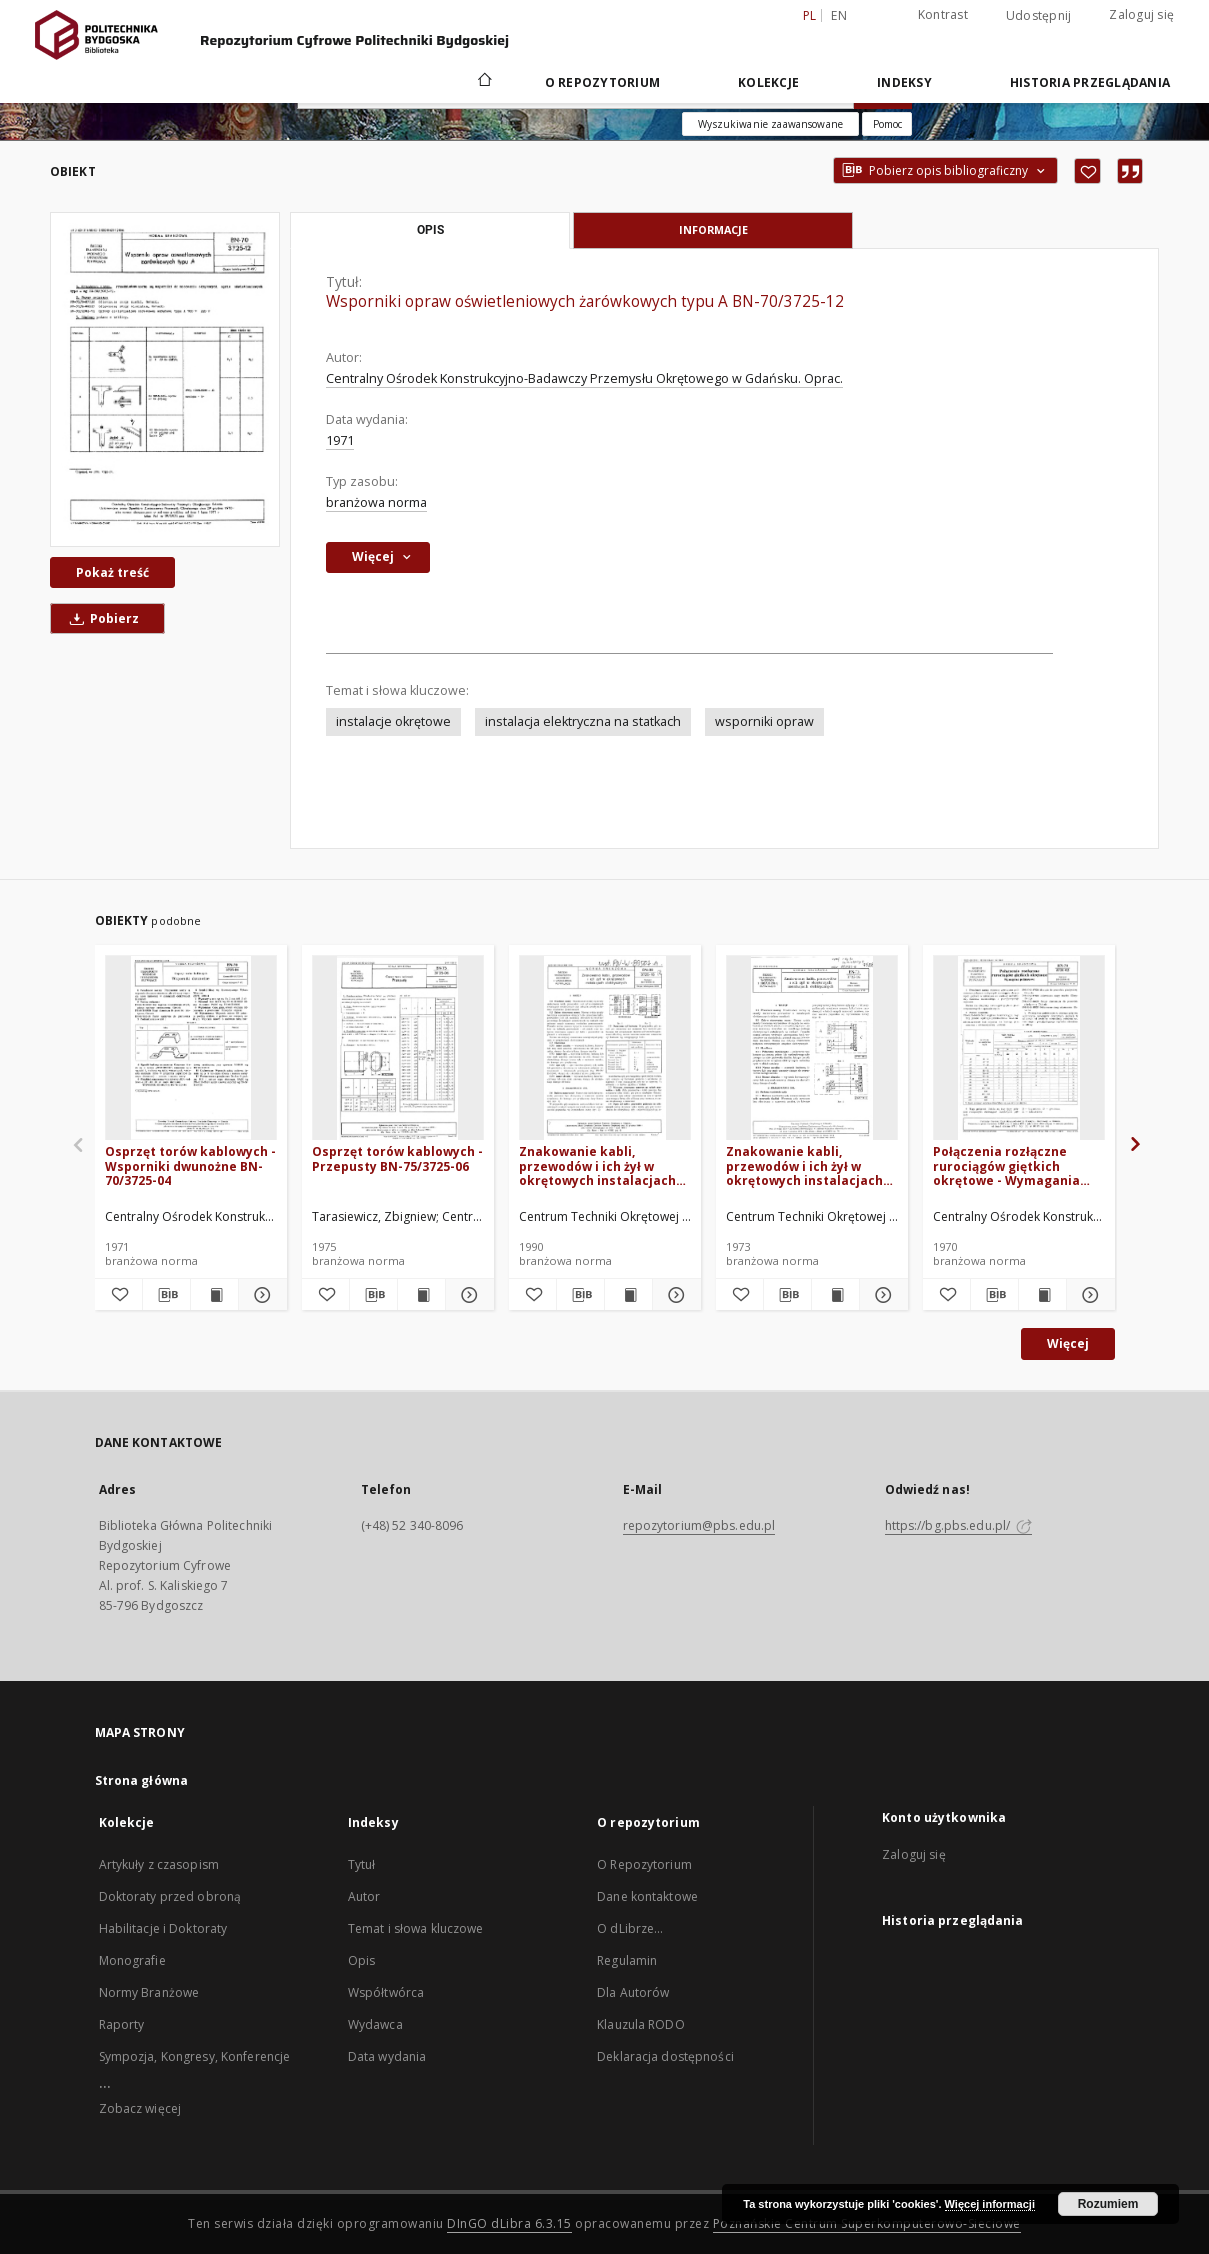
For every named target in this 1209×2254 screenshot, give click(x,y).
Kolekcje (768, 82)
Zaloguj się (1141, 14)
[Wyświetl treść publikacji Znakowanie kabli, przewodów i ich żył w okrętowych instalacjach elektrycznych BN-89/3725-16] (628, 1295)
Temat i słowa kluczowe (416, 1928)
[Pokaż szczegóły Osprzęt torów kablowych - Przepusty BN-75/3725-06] (466, 1295)
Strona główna (142, 1780)
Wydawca (375, 2024)
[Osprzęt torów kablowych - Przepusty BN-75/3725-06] (398, 1048)
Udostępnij (1039, 16)
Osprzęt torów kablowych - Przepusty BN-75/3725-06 (397, 1158)
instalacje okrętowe (393, 721)
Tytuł (362, 1864)
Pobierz (101, 618)
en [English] (839, 15)
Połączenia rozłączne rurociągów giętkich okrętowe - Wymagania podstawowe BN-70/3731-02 (1012, 1165)
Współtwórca (386, 1992)
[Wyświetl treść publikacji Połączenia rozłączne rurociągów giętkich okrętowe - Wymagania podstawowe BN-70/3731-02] (1042, 1295)
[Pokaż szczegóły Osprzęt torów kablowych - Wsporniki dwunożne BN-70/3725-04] (259, 1295)
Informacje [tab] (713, 229)
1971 (340, 440)
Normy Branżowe (149, 1992)
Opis (361, 1960)
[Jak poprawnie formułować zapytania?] (887, 124)
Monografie (132, 1960)
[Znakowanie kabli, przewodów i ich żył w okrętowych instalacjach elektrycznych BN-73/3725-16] (812, 1048)
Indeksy (904, 82)
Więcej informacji (990, 2204)
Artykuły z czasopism (159, 1864)
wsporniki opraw (764, 721)
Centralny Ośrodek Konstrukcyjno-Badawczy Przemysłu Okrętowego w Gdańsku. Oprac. (584, 378)
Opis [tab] (430, 230)
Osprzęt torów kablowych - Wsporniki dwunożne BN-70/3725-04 (190, 1165)
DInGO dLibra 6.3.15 (509, 2223)
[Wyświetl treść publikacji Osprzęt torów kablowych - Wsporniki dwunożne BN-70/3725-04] (214, 1295)
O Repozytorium (644, 1864)
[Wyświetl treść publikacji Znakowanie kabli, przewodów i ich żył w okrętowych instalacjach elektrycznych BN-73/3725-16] (835, 1295)
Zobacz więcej (140, 2108)
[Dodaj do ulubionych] (1087, 171)
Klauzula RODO (641, 2024)
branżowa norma (376, 502)
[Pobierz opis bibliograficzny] (166, 1295)
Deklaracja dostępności (665, 2056)
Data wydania (387, 2056)
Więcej (1068, 1343)
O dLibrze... (630, 1928)
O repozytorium (603, 82)
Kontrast (943, 14)
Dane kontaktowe (647, 1896)
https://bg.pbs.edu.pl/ (959, 1525)
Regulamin (627, 1960)
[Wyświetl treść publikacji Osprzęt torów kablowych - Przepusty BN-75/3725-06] (421, 1295)
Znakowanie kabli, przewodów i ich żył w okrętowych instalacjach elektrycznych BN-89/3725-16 (603, 1165)
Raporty (122, 2024)
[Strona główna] (483, 82)
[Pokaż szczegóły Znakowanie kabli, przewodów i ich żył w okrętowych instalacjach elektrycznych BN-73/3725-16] (880, 1295)
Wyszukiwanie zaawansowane (770, 124)
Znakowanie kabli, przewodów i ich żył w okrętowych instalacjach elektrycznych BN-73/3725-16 (810, 1165)
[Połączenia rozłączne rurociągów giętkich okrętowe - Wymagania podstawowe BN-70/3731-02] (1019, 1048)
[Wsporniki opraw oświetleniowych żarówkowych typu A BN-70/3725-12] (165, 379)
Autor (364, 1896)
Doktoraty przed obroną (170, 1896)
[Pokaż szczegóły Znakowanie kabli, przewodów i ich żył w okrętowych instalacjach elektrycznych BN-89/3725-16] (673, 1295)
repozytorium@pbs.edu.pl (699, 1525)
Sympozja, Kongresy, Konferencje (195, 2056)
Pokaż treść (112, 572)
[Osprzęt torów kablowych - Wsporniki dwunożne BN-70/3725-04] (191, 1048)
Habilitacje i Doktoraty (163, 1928)
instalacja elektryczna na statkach (583, 721)
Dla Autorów (633, 1992)
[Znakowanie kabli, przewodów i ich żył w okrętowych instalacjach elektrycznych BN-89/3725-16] (605, 1048)
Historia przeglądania (1090, 82)
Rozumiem (1108, 2204)
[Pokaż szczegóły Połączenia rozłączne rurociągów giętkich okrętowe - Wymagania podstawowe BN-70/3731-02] (1087, 1295)
